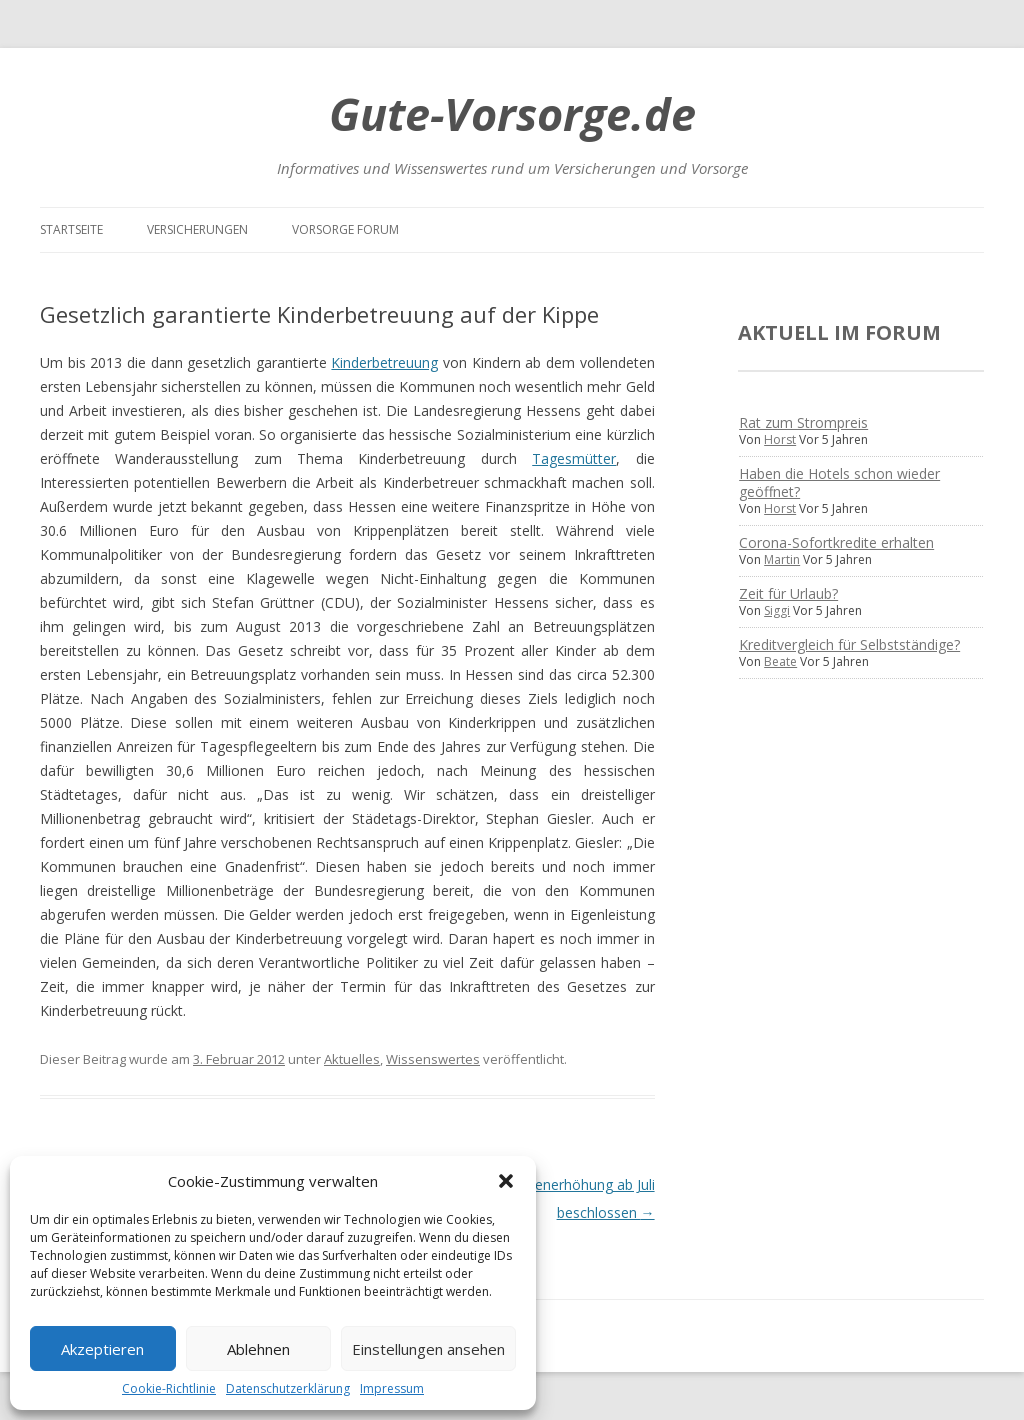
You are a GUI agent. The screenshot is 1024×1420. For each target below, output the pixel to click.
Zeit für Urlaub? (788, 593)
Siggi (777, 610)
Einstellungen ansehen (428, 1349)
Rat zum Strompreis (803, 422)
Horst (780, 439)
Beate (780, 661)
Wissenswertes (433, 1059)
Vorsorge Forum (345, 229)
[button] (506, 1181)
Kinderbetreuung (384, 362)
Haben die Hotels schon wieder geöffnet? (839, 482)
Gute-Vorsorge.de (512, 113)
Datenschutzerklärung (288, 1388)
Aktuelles (352, 1059)
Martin (782, 559)
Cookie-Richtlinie (169, 1388)
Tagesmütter (574, 458)
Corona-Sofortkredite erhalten (836, 542)
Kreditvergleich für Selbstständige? (849, 644)
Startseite (71, 229)
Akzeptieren (102, 1349)
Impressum (392, 1388)
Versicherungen (197, 229)
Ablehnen (258, 1349)
